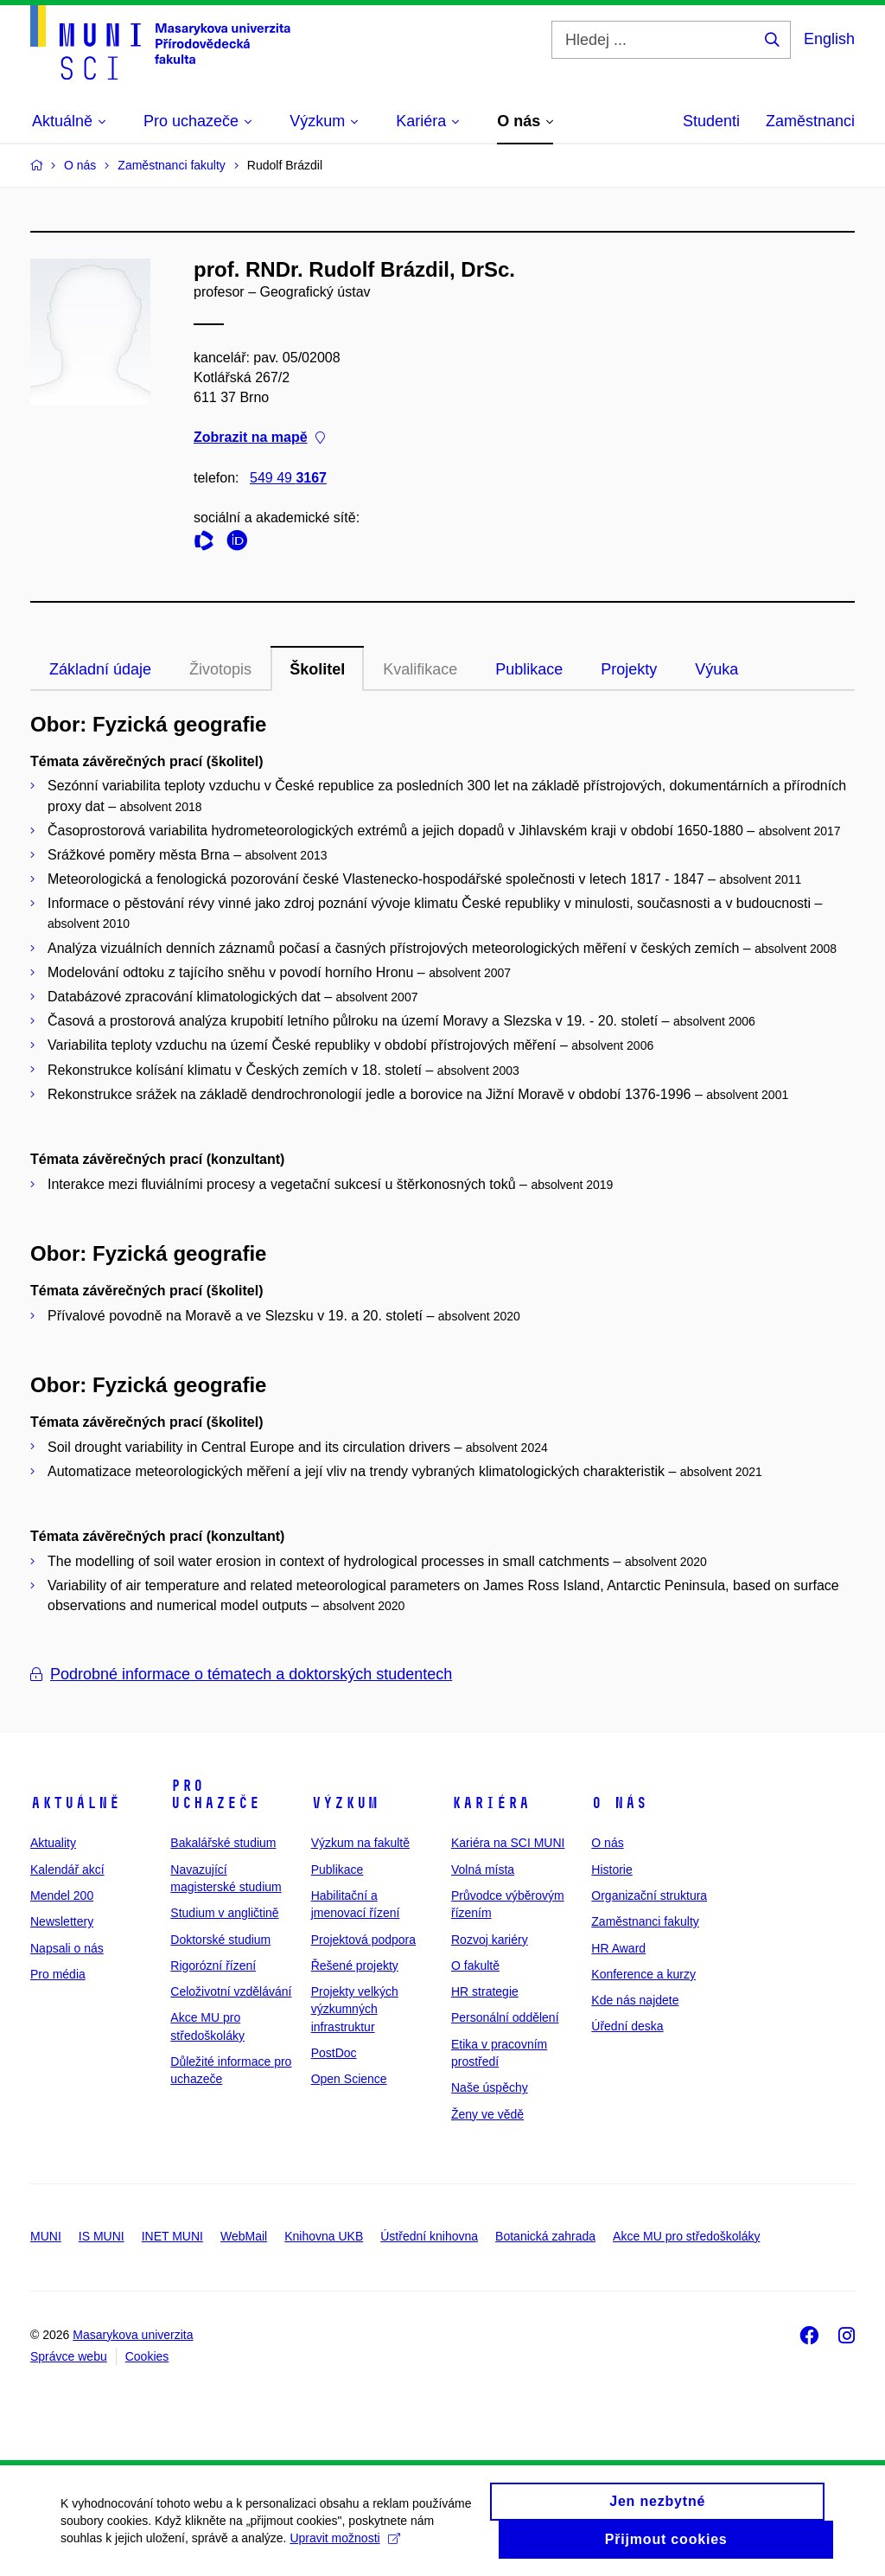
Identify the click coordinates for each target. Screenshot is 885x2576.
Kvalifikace (420, 669)
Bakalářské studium (223, 1843)
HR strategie (485, 1991)
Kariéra (490, 1802)
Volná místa (482, 1869)
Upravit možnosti (344, 2547)
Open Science (349, 2079)
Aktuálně (75, 1802)
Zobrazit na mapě (259, 438)
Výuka (716, 669)
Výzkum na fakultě (360, 1843)
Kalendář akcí (67, 1869)
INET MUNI (172, 2236)
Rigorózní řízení (213, 1965)
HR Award (618, 1948)
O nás (619, 1802)
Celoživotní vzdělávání (230, 1991)
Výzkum (345, 1802)
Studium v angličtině (224, 1913)
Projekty (629, 669)
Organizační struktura (649, 1895)
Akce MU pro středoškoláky (686, 2236)
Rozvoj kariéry (489, 1939)
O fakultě (475, 1965)
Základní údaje (100, 669)
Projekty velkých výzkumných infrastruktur (354, 2009)
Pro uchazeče (215, 1794)
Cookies (147, 2356)
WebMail (243, 2236)
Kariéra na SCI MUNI (507, 1843)
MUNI (45, 2236)
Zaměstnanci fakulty (645, 1921)
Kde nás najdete (634, 2000)
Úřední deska (627, 2026)
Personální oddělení (505, 2017)
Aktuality (53, 1843)
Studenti (711, 121)
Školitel (317, 669)
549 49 (288, 477)
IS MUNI (101, 2236)
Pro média (58, 1974)
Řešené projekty (354, 1965)
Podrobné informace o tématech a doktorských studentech (241, 1674)
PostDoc (334, 2053)
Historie (611, 1869)
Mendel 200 (61, 1895)
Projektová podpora (363, 1939)
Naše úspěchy (489, 2087)
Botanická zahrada (545, 2236)
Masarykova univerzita (133, 2335)
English (829, 39)
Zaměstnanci (810, 121)
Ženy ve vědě (487, 2114)
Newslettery (61, 1921)
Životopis (220, 669)
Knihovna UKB (323, 2236)
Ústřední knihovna (429, 2236)
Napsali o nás (67, 1948)
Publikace (529, 669)
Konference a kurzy (643, 1974)
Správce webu (68, 2356)
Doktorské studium (220, 1939)
